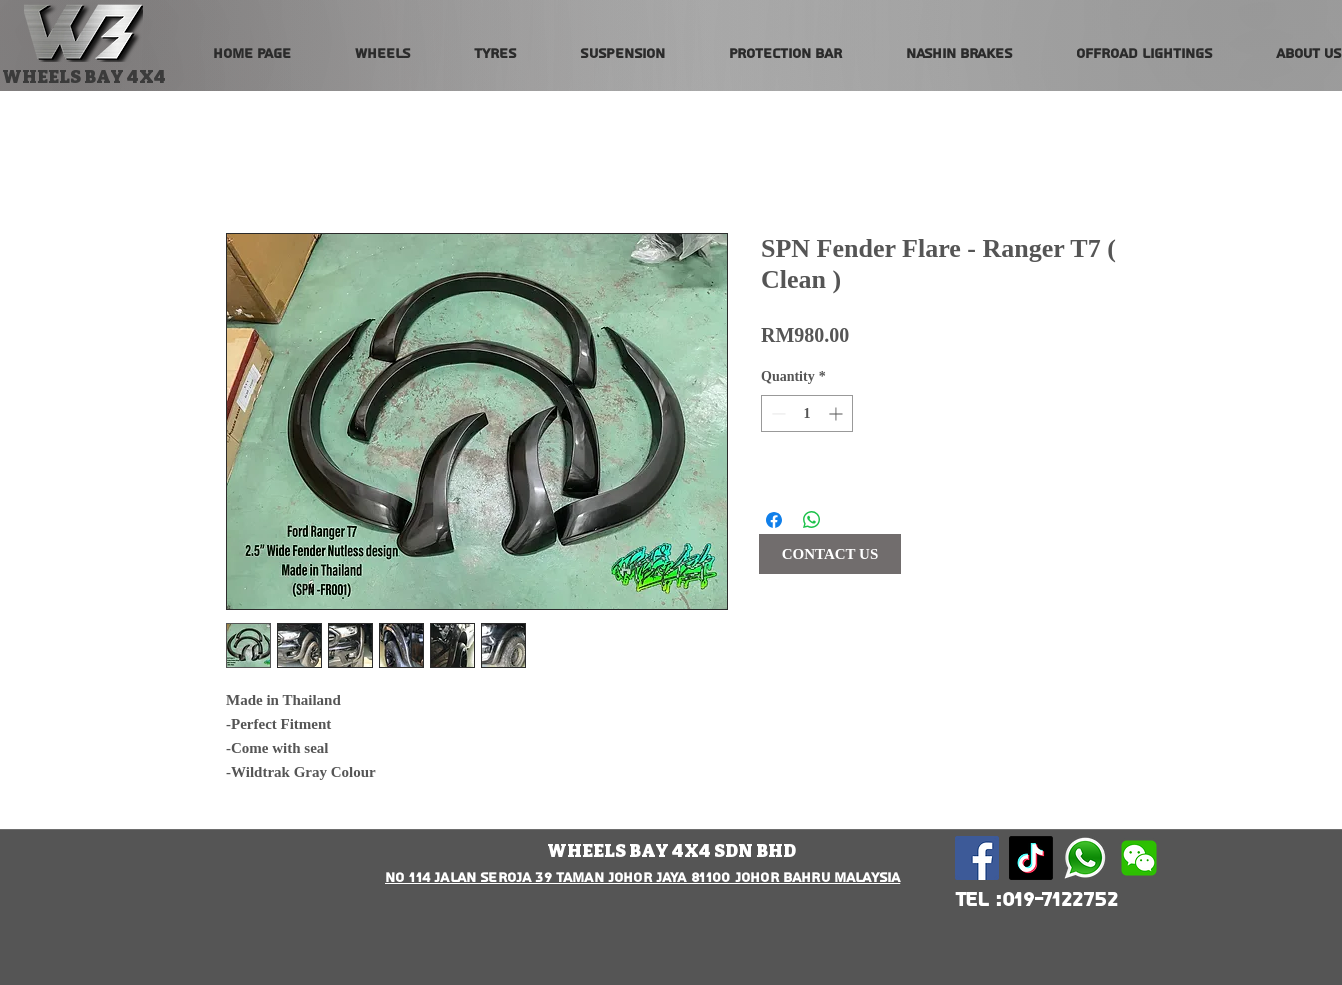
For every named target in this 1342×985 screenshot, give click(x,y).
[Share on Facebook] (774, 520)
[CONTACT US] (830, 554)
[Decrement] (776, 413)
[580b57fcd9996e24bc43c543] (1085, 858)
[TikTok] (1031, 858)
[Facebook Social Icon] (977, 858)
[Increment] (837, 413)
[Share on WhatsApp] (812, 520)
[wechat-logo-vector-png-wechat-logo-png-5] (1139, 858)
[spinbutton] (807, 413)
